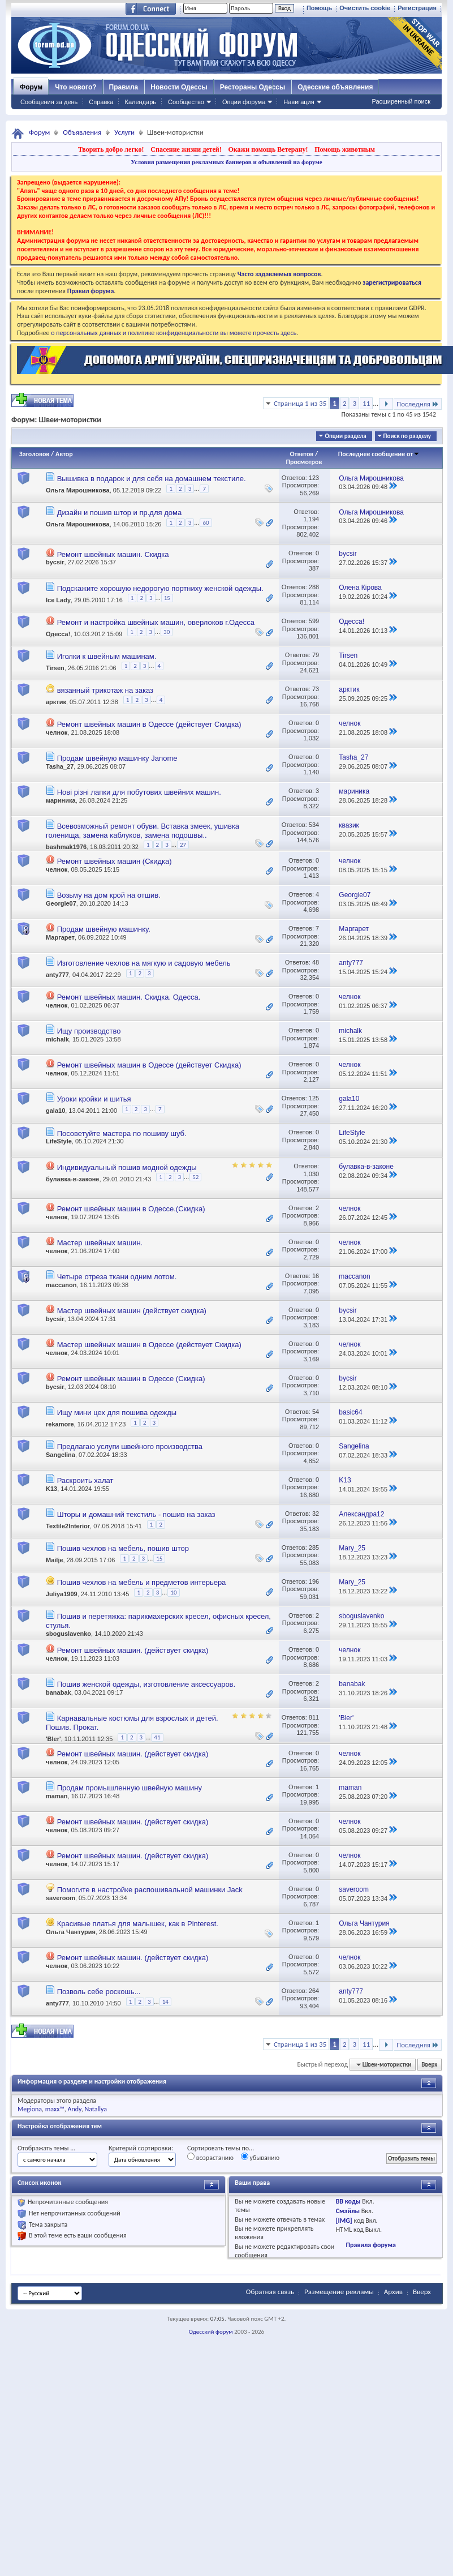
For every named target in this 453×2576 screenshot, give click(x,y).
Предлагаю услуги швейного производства (129, 1446)
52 (195, 1177)
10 (173, 1592)
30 (166, 632)
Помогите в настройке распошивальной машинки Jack (150, 1889)
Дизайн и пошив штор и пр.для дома (119, 512)
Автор (64, 454)
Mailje (54, 1560)
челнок (56, 732)
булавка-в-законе (72, 1179)
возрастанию (210, 2157)
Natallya (95, 2109)
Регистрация (417, 8)
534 (314, 824)
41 (157, 1737)
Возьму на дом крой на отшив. (109, 895)
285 (314, 1547)
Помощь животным (344, 149)
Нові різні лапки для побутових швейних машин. (139, 792)
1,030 (312, 1174)
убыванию (260, 2157)
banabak (58, 1692)
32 (315, 1513)
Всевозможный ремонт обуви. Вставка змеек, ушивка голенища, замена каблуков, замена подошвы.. (142, 830)
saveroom (60, 1898)
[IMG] (344, 2220)
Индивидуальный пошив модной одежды (127, 1167)
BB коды (348, 2201)
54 (315, 1411)
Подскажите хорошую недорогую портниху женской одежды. (160, 588)
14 (165, 2001)
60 (205, 522)
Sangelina (60, 1454)
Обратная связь (270, 2291)
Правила (124, 87)
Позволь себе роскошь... (99, 1991)
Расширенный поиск (401, 101)
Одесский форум (211, 2331)
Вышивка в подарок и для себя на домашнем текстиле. (151, 478)
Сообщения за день (48, 101)
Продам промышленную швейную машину (129, 1788)
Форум (31, 87)
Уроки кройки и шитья (94, 1099)
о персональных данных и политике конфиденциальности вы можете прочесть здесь (173, 333)
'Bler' (53, 1739)
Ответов (302, 454)
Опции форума (243, 101)
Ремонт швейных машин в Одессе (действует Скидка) (149, 724)
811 (314, 1717)
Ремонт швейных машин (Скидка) (114, 861)
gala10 (55, 1111)
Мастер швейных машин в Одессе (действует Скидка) (149, 1344)
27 (183, 844)
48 (315, 962)
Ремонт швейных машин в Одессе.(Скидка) (131, 1209)
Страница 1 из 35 (300, 403)
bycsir (55, 562)
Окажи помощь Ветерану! (268, 149)
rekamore (60, 1424)
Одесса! (58, 634)
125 (314, 1098)
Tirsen (55, 668)
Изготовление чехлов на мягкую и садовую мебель (144, 963)
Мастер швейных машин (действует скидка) (131, 1310)
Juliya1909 (61, 1594)
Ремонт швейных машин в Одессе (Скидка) (131, 1378)
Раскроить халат (85, 1480)
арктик (56, 701)
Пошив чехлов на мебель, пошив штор (123, 1548)
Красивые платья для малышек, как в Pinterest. (137, 1923)
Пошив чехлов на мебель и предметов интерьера (141, 1582)
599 (314, 621)
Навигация (298, 101)
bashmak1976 (66, 846)
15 (167, 598)
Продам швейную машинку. (103, 929)
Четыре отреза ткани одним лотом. (117, 1276)
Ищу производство (89, 1031)
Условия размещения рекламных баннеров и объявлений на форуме (226, 161)
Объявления (82, 132)
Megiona (30, 2109)
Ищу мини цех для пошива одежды (117, 1412)
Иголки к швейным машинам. (107, 656)
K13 (51, 1488)
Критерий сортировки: (141, 2148)
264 (314, 1990)
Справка (101, 101)
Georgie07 (61, 903)
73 (315, 688)
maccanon (61, 1284)
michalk (57, 1039)
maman (57, 1796)
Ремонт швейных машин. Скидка (113, 554)
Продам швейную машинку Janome (117, 758)
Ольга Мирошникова (78, 490)
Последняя (417, 404)
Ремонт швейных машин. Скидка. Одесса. (129, 997)
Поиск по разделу (407, 436)
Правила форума (370, 2245)
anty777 (57, 974)
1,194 (312, 519)
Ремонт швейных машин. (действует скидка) (133, 1650)
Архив (393, 2291)
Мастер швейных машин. (100, 1242)
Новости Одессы (178, 87)
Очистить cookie (364, 8)
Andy (74, 2109)
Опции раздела (345, 436)
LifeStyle (59, 1141)
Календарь (140, 101)
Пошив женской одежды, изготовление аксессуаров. (146, 1684)
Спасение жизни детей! (185, 149)
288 (314, 587)
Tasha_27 (60, 766)
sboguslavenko (68, 1633)
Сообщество (186, 101)
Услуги (124, 132)
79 (315, 654)
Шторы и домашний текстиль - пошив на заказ (136, 1514)
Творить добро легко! (111, 149)
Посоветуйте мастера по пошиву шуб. (122, 1133)
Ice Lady (58, 600)
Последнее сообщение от (379, 454)
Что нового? (75, 87)
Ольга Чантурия (71, 1931)
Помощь (319, 8)
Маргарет (60, 937)
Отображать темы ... (46, 2148)
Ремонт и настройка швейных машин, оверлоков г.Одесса (155, 622)
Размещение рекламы (339, 2291)
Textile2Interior (68, 1526)
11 (366, 403)
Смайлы (348, 2211)
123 (314, 477)
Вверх (429, 2064)
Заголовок (34, 454)
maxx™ (54, 2109)
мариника (61, 800)
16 (315, 1275)
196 (314, 1581)
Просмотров (304, 462)
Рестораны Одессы (253, 87)
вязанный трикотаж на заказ (105, 690)
